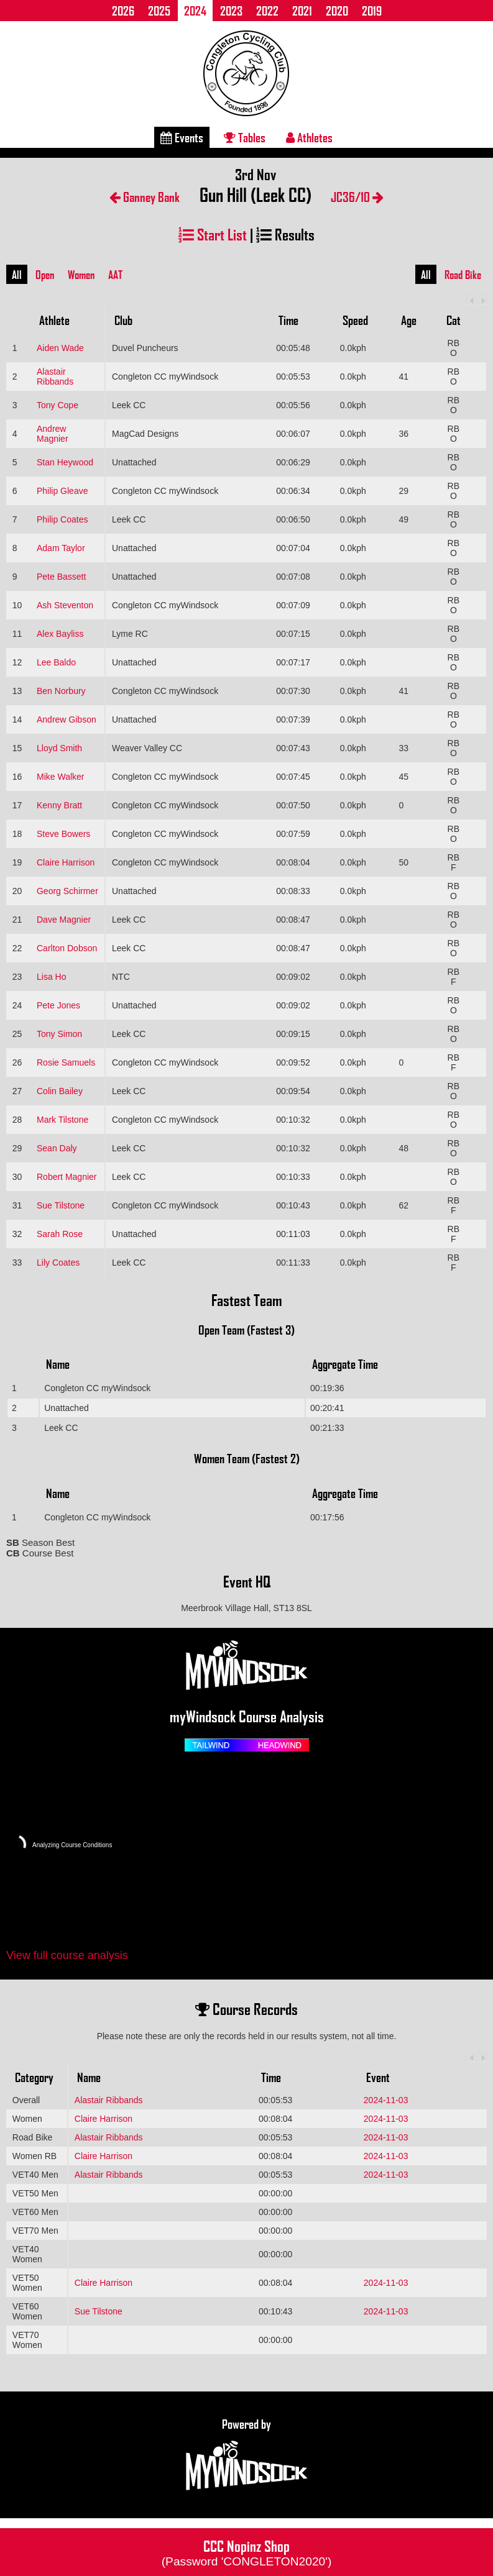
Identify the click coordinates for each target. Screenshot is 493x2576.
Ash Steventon (65, 605)
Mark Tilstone (62, 1120)
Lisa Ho (51, 977)
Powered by (247, 2454)
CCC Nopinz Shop (247, 2552)
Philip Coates (62, 519)
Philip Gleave (62, 491)
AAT (115, 274)
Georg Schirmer (67, 891)
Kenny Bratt (59, 805)
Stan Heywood (65, 462)
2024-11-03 (386, 2100)
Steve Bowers (63, 834)
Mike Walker (61, 777)
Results (285, 234)
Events (181, 137)
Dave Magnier (64, 920)
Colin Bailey (60, 1091)
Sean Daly (57, 1148)
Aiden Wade (60, 348)
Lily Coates (58, 1262)
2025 (159, 10)
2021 (302, 10)
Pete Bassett (61, 577)
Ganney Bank (144, 196)
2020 (337, 10)
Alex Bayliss (60, 634)
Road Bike (463, 274)
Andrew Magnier (52, 434)
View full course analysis (67, 1955)
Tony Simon (59, 1034)
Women (81, 274)
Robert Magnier (67, 1177)
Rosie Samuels (66, 1062)
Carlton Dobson (67, 948)
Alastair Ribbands (55, 376)
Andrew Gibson (66, 719)
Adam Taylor (61, 548)
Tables (244, 137)
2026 (123, 10)
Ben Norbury (61, 691)
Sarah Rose (60, 1234)
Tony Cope (57, 405)
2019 (372, 10)
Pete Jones (58, 1005)
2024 (195, 10)
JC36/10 (357, 196)
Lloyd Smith (59, 748)
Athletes (309, 137)
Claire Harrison (65, 862)
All (17, 274)
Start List (212, 234)
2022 (267, 10)
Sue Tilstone (61, 1205)
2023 (231, 10)
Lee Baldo (56, 662)
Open (44, 274)
